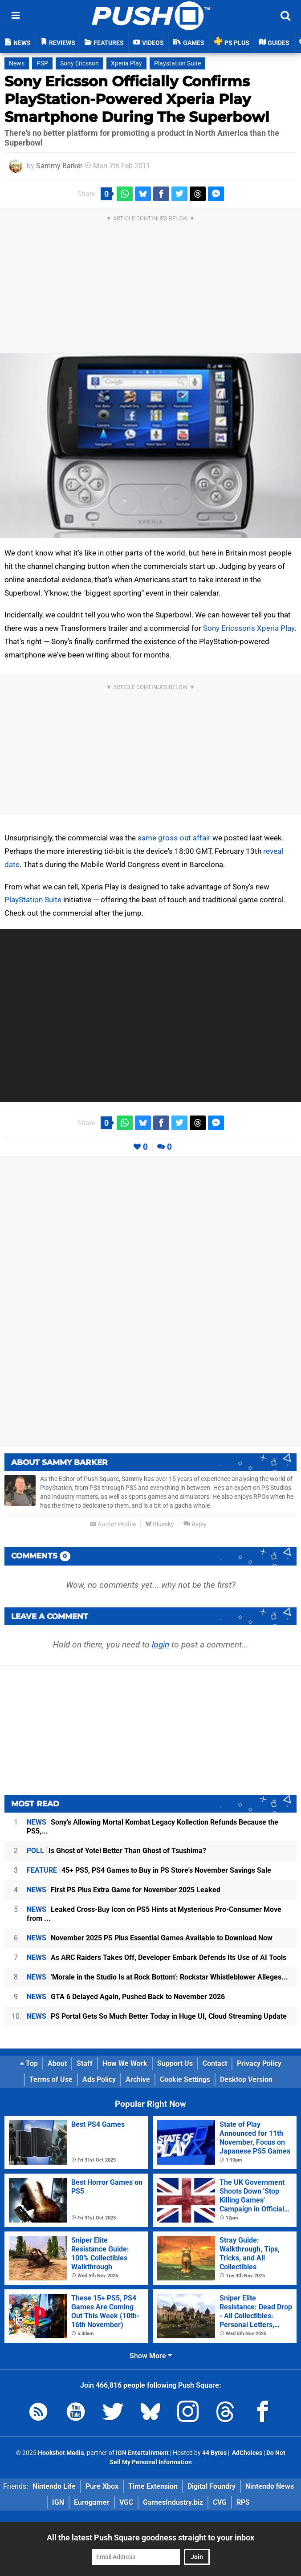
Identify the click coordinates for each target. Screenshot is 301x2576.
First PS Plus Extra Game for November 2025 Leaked (123, 1890)
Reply (195, 1524)
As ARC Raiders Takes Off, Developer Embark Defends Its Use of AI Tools (156, 1957)
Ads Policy (99, 2079)
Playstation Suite (177, 63)
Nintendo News (269, 2486)
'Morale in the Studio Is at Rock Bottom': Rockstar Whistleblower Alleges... (157, 1977)
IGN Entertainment (142, 2453)
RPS (243, 2502)
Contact (215, 2063)
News (16, 63)
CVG (220, 2502)
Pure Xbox (101, 2486)
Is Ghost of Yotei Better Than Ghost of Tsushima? (116, 1850)
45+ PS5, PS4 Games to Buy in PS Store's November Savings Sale (149, 1870)
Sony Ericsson (79, 63)
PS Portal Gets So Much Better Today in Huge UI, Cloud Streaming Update (157, 2016)
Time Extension (153, 2486)
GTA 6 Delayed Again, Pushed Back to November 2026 (126, 1996)
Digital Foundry (211, 2486)
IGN (58, 2502)
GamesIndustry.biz (173, 2502)
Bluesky (159, 1524)
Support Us (175, 2063)
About (57, 2063)
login (160, 1644)
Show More (151, 2356)
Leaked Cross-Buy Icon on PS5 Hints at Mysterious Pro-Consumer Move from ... (154, 1914)
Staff (85, 2063)
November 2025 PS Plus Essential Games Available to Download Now (150, 1938)
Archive (138, 2079)
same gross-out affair (174, 837)
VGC (126, 2502)
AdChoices (246, 2453)
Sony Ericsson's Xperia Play (248, 628)
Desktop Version (246, 2079)
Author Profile (113, 1524)
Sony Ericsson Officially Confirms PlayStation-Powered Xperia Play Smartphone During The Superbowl (136, 99)
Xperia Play (126, 63)
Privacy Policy (259, 2063)
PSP (42, 63)
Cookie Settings (185, 2079)
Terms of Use (51, 2079)
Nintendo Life (54, 2486)
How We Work (124, 2063)
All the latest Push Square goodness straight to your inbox (150, 2537)
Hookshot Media (61, 2453)
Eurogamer (92, 2502)
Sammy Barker (59, 166)
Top (29, 2063)
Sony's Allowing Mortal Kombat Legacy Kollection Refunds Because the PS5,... (152, 1826)
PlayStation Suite (32, 899)
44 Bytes (214, 2453)
